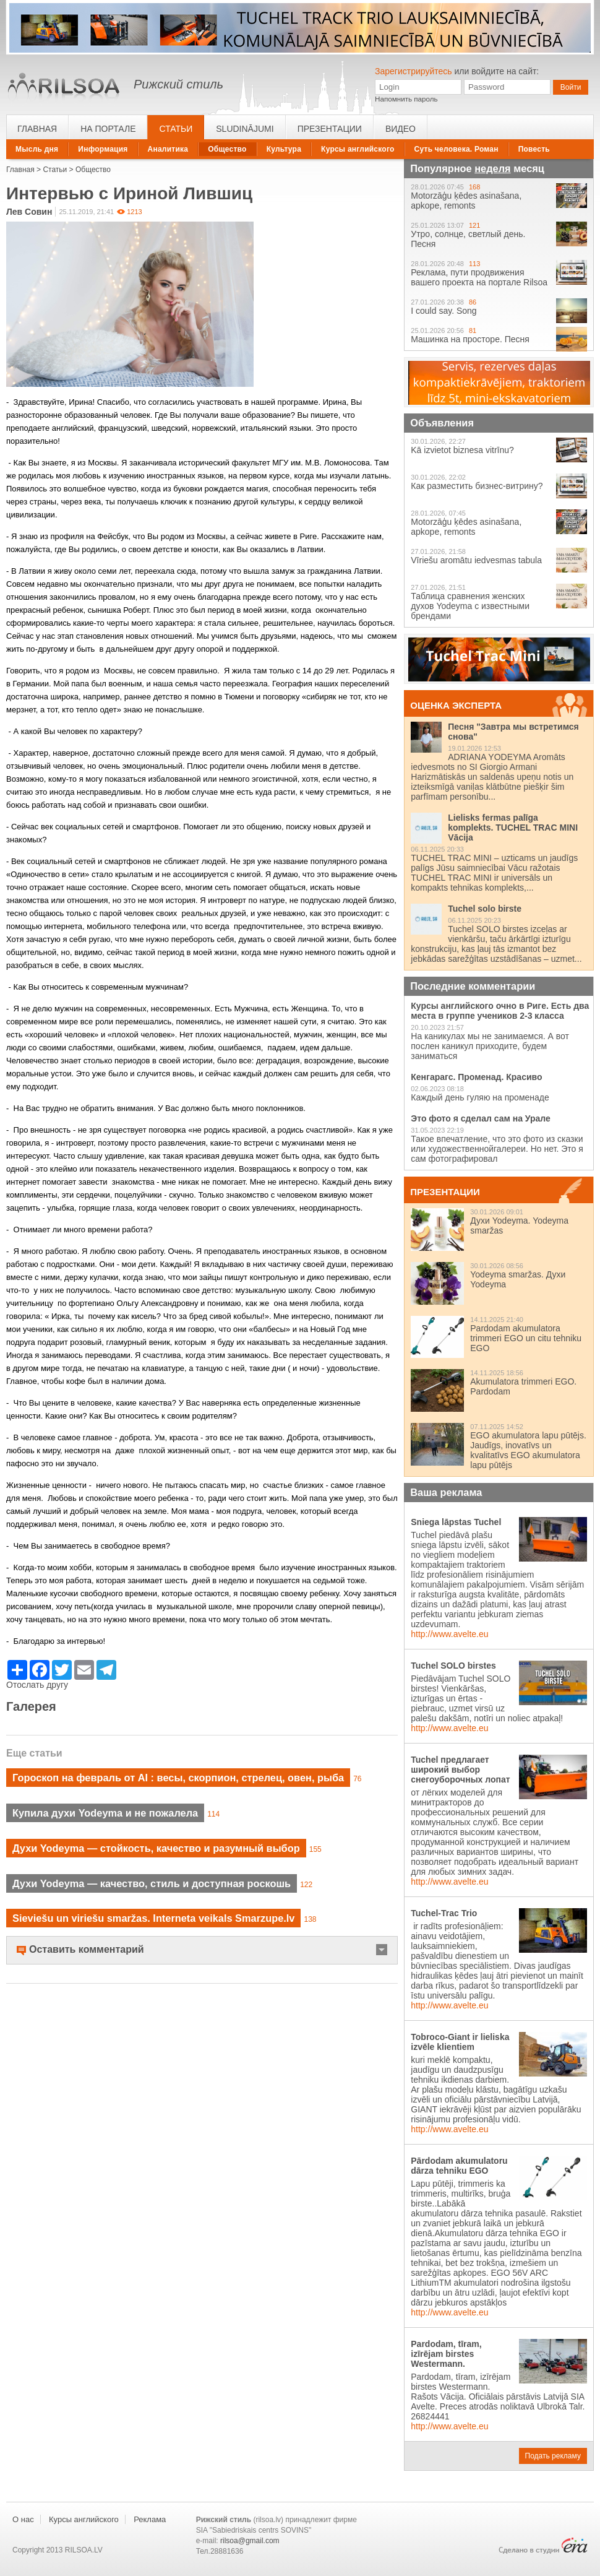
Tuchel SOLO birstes (453, 1666)
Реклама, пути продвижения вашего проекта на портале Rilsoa (479, 277)
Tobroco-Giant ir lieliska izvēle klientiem (460, 2042)
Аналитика (168, 149)
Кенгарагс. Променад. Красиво (476, 1077)
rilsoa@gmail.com (250, 2540)
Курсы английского (358, 149)
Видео (400, 129)
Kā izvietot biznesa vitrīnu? (462, 450)
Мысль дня (36, 149)
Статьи (175, 129)
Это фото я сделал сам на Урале (481, 1118)
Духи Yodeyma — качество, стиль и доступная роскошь (151, 1883)
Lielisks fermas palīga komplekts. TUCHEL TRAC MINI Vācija (513, 827)
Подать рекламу (553, 2456)
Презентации (330, 129)
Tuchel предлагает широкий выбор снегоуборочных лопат (460, 1769)
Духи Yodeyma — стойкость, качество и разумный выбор (156, 1848)
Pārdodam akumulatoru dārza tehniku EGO (459, 2166)
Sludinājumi (244, 129)
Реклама (150, 2519)
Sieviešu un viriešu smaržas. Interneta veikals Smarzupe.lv (153, 1918)
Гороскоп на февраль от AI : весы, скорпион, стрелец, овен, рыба (178, 1777)
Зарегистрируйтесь (413, 71)
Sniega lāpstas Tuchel (456, 1522)
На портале (107, 129)
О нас (23, 2519)
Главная (37, 129)
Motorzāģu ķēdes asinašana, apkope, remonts (466, 200)
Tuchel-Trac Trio (444, 1913)
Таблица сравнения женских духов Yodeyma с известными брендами (470, 606)
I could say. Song (443, 311)
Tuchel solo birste (484, 909)
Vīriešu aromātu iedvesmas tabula (476, 560)
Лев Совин (29, 212)
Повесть (534, 149)
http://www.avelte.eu (449, 1634)
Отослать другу (37, 1685)
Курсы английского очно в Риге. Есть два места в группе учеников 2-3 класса (500, 1011)
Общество (227, 149)
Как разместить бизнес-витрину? (476, 486)
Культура (284, 149)
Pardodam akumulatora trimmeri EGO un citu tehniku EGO (525, 1338)
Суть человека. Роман (456, 149)
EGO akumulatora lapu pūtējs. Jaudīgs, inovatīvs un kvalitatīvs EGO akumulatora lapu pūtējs (528, 1450)
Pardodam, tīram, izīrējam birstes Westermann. (446, 2354)
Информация (102, 149)
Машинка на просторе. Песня (470, 339)
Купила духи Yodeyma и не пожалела (105, 1812)
